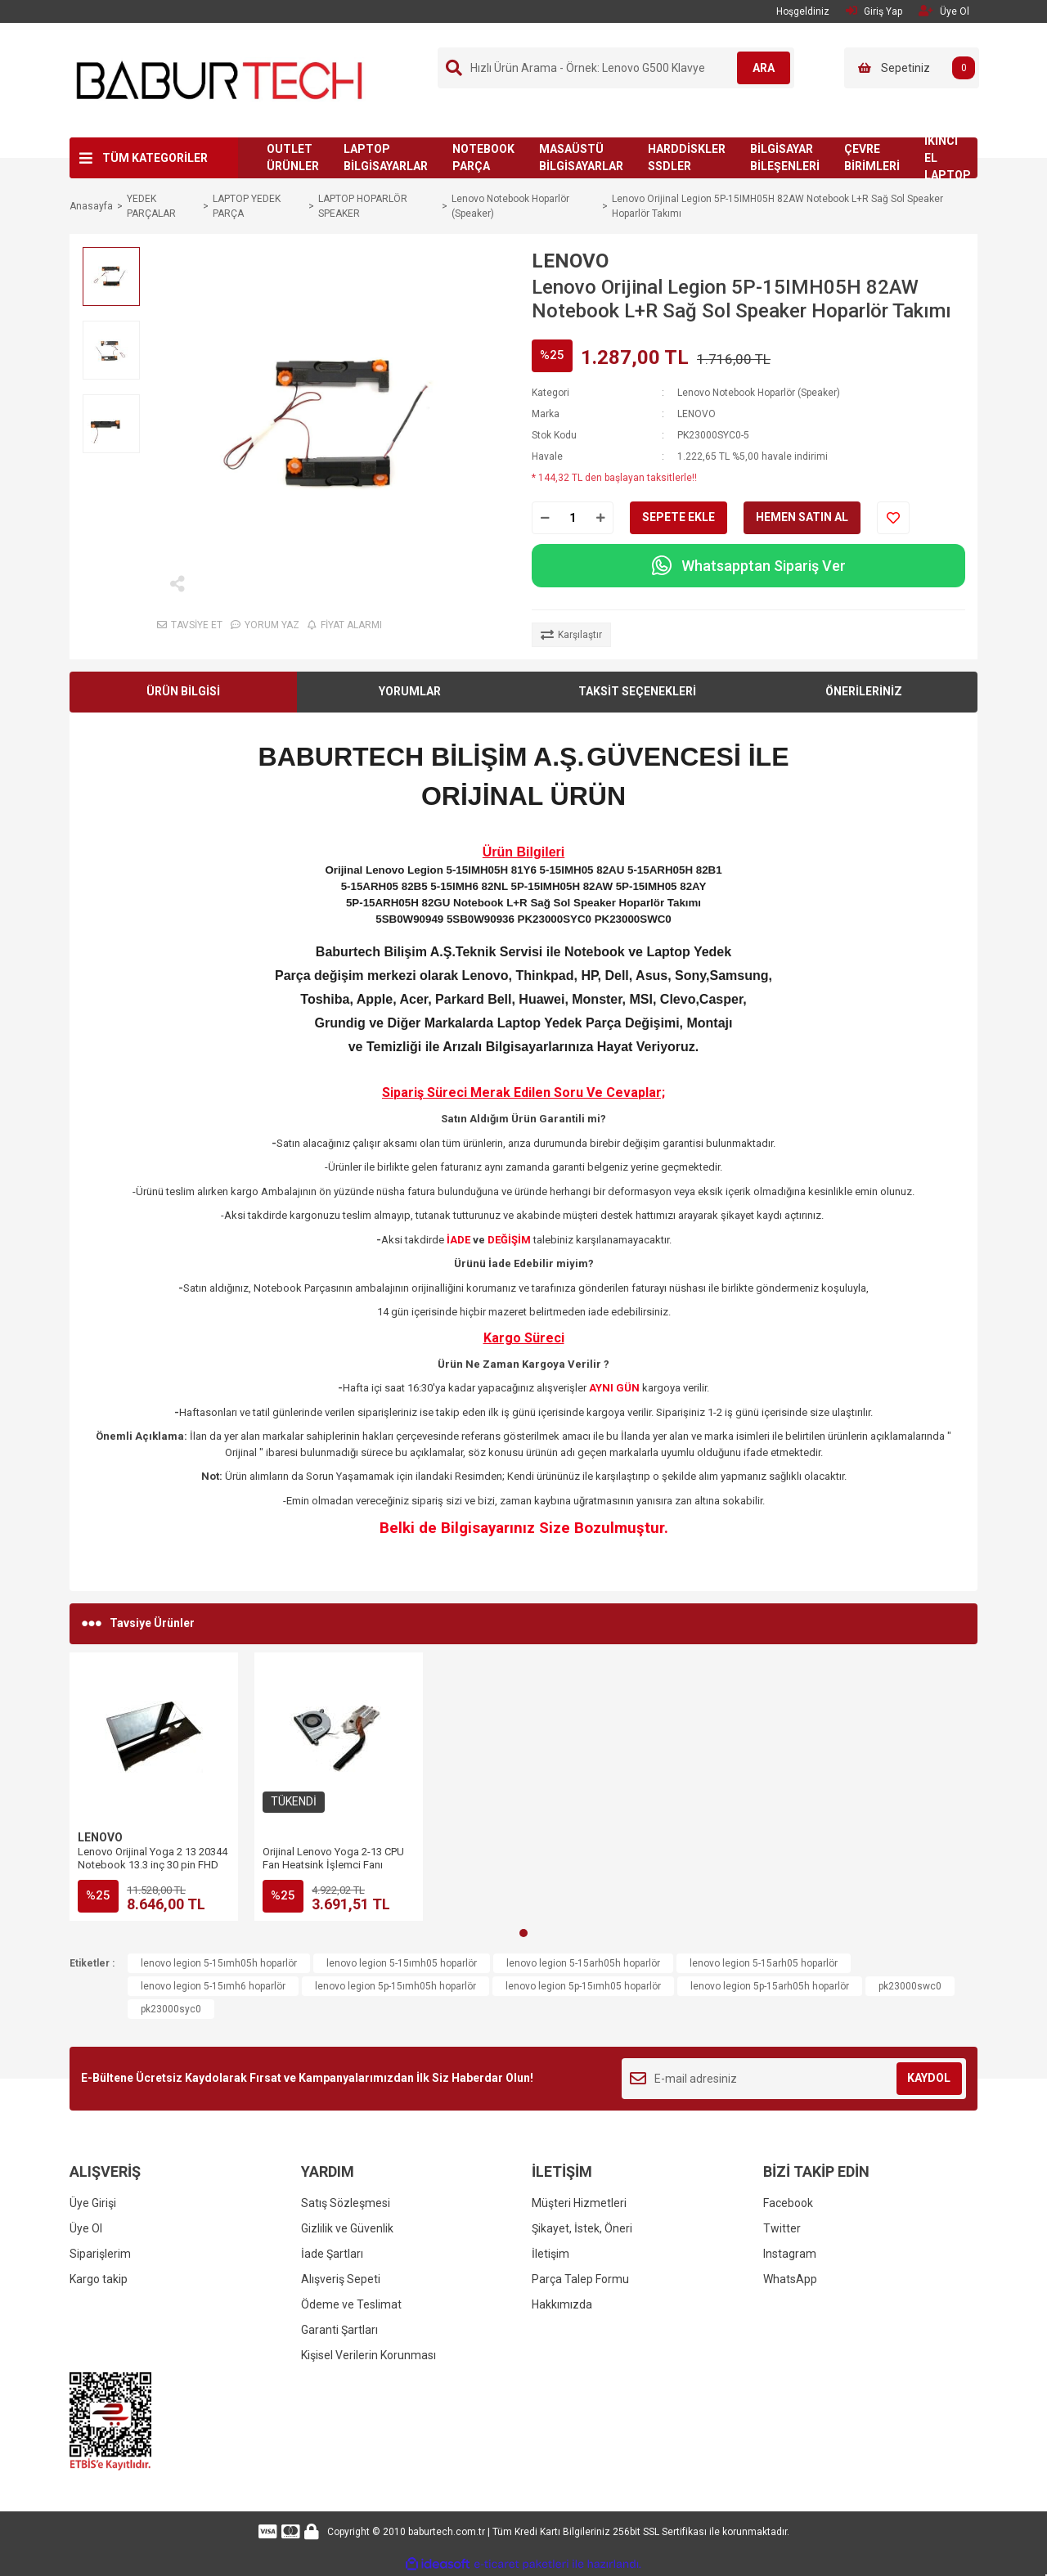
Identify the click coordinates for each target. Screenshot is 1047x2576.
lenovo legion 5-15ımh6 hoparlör (213, 1986)
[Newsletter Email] (794, 2078)
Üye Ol (86, 2228)
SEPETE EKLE (678, 517)
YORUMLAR (410, 691)
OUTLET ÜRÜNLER (293, 157)
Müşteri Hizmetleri (579, 2203)
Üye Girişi (93, 2203)
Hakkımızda (562, 2304)
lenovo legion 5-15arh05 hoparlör (764, 1963)
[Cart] (911, 67)
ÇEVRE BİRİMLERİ (872, 157)
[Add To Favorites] (893, 517)
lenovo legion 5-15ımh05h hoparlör (219, 1963)
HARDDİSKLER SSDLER (687, 157)
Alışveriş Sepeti (340, 2279)
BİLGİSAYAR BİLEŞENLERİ (785, 157)
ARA (758, 67)
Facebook (788, 2203)
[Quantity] (572, 517)
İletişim (550, 2253)
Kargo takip (99, 2279)
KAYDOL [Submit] (928, 2077)
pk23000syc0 (171, 2009)
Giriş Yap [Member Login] (874, 11)
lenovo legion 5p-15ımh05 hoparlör (583, 1986)
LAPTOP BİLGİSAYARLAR (386, 157)
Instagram (789, 2253)
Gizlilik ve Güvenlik (347, 2228)
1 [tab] (523, 1933)
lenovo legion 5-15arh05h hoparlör (583, 1963)
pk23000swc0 (909, 1986)
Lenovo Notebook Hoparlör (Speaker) (758, 392)
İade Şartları (332, 2253)
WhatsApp (790, 2279)
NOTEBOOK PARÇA (483, 157)
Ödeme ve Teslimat (351, 2304)
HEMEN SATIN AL (802, 517)
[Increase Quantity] (600, 517)
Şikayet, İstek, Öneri (582, 2228)
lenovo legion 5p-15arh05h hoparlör (769, 1986)
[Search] (616, 67)
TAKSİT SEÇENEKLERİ (637, 691)
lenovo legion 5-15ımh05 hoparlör (401, 1963)
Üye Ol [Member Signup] (944, 11)
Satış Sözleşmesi (345, 2203)
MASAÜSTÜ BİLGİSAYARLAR (581, 157)
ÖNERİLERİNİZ (863, 691)
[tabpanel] (153, 1786)
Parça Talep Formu (580, 2279)
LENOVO (570, 261)
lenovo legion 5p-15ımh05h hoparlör (395, 1986)
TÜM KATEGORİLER (155, 157)
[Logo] (219, 79)
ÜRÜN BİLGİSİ (183, 691)
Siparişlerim (100, 2253)
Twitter (782, 2228)
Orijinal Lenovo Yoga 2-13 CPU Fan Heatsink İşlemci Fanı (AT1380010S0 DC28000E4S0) (333, 1864)
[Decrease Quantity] (544, 517)
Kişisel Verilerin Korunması (368, 2355)
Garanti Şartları (339, 2329)
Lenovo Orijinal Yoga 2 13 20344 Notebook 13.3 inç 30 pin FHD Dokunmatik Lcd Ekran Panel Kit (152, 1864)
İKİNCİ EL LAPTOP (947, 157)
